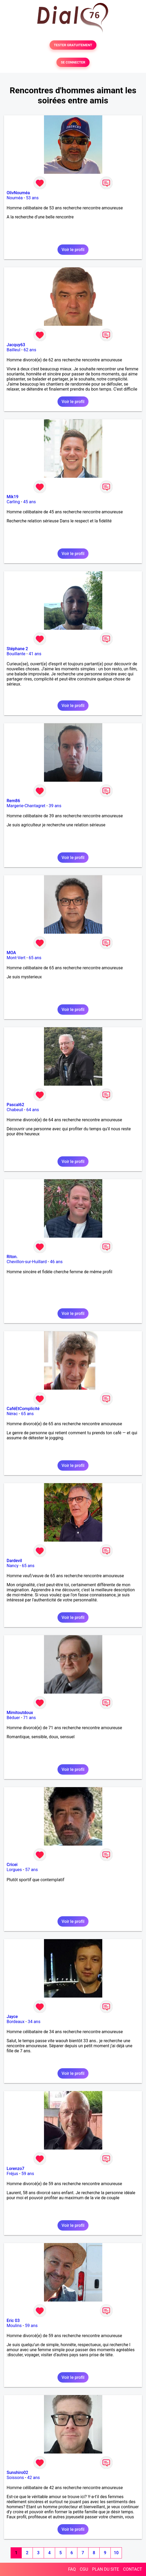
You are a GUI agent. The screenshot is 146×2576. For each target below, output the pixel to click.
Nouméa (15, 197)
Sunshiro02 (17, 2472)
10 (116, 2552)
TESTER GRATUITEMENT (73, 45)
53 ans (32, 197)
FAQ (72, 2569)
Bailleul (13, 349)
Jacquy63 (16, 344)
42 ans (33, 2477)
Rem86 (13, 800)
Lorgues (14, 1869)
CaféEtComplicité (23, 1408)
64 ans (32, 1109)
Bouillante (16, 653)
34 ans (34, 2021)
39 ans (55, 805)
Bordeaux (15, 2021)
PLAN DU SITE (105, 2569)
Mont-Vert (16, 957)
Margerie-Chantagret (26, 805)
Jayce (12, 2016)
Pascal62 (15, 1104)
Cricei (12, 1864)
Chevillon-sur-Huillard (27, 1261)
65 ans (35, 957)
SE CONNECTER (73, 62)
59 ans (27, 2173)
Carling (13, 501)
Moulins (14, 2325)
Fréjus (12, 2173)
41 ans (35, 653)
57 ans (31, 1869)
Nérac (12, 1413)
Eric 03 (13, 2320)
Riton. (12, 1256)
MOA (11, 952)
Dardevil (14, 1560)
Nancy (13, 1565)
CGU (84, 2569)
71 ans (29, 1717)
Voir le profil (72, 249)
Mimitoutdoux (20, 1712)
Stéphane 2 (17, 648)
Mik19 (13, 496)
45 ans (29, 501)
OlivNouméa (18, 192)
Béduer (13, 1717)
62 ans (30, 349)
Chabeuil (15, 1109)
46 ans (56, 1261)
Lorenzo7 (15, 2168)
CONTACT (132, 2569)
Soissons (15, 2477)
